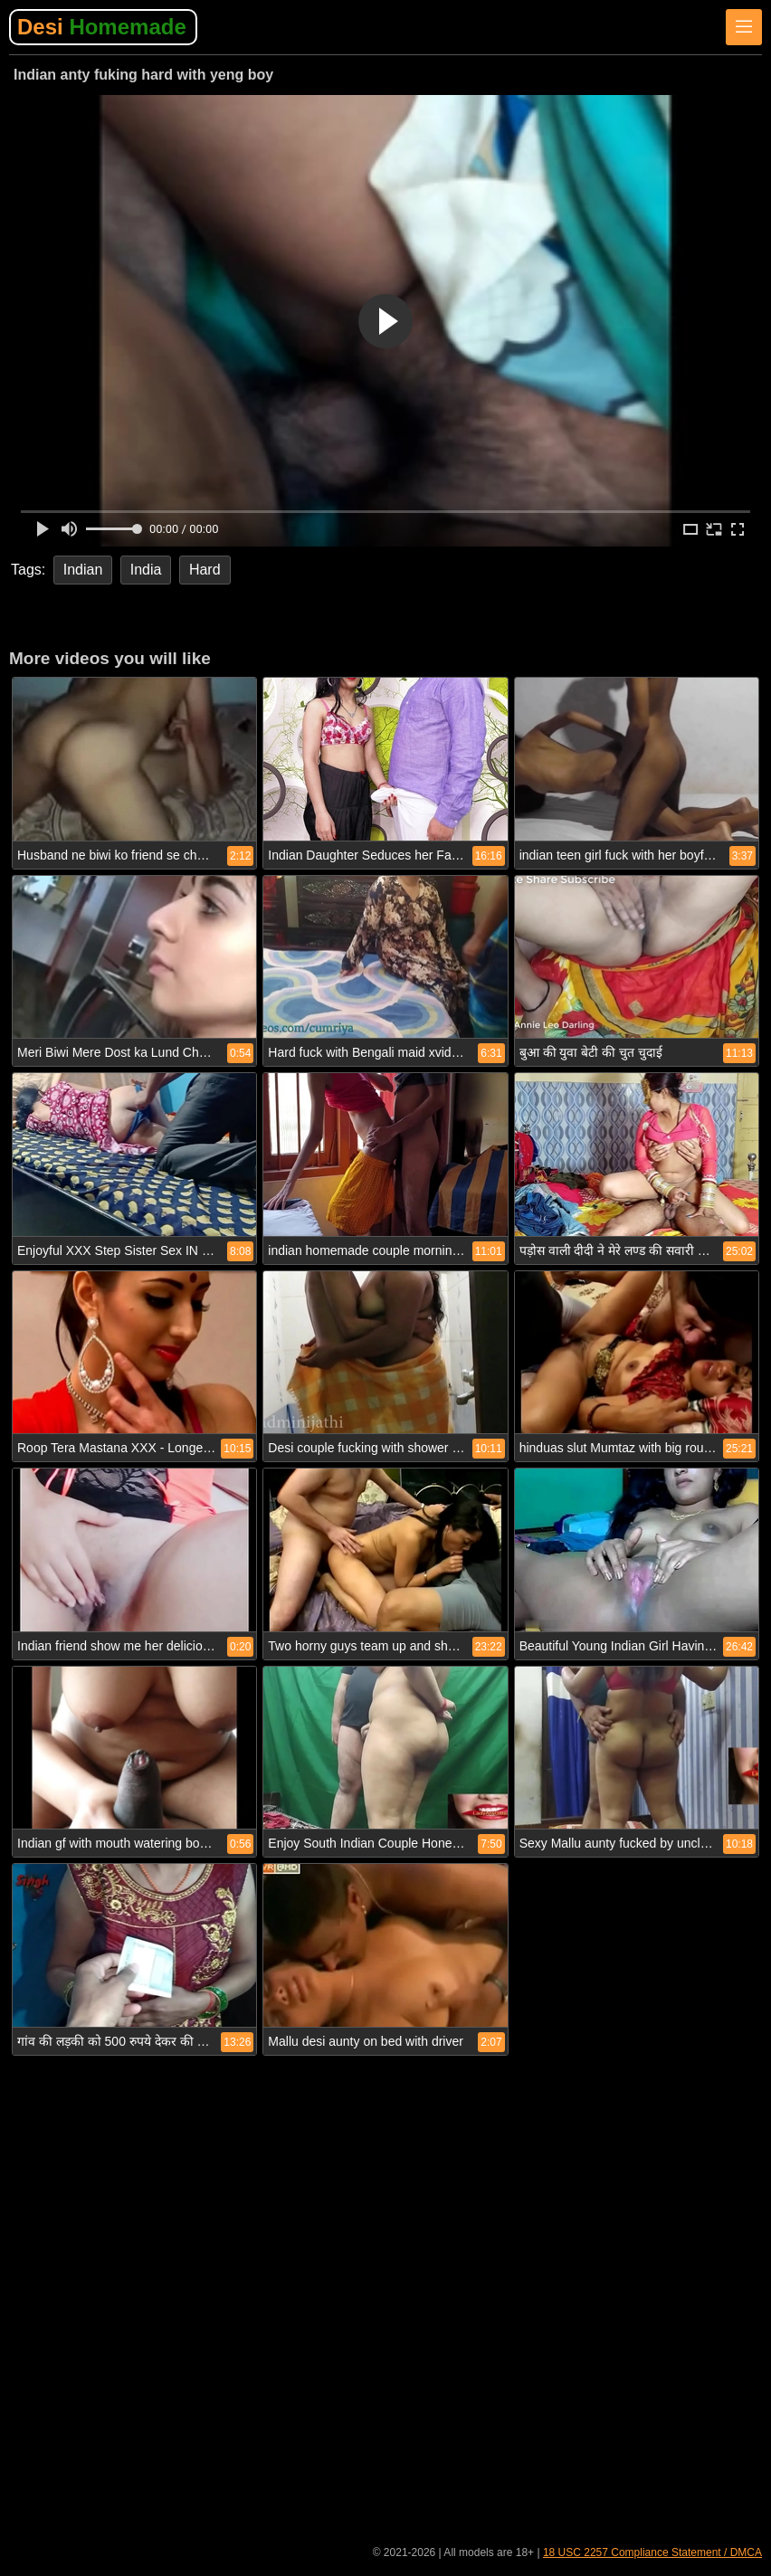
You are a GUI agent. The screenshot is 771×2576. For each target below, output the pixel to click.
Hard (205, 569)
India (146, 569)
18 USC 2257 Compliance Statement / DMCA (652, 2552)
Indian (83, 569)
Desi (101, 26)
